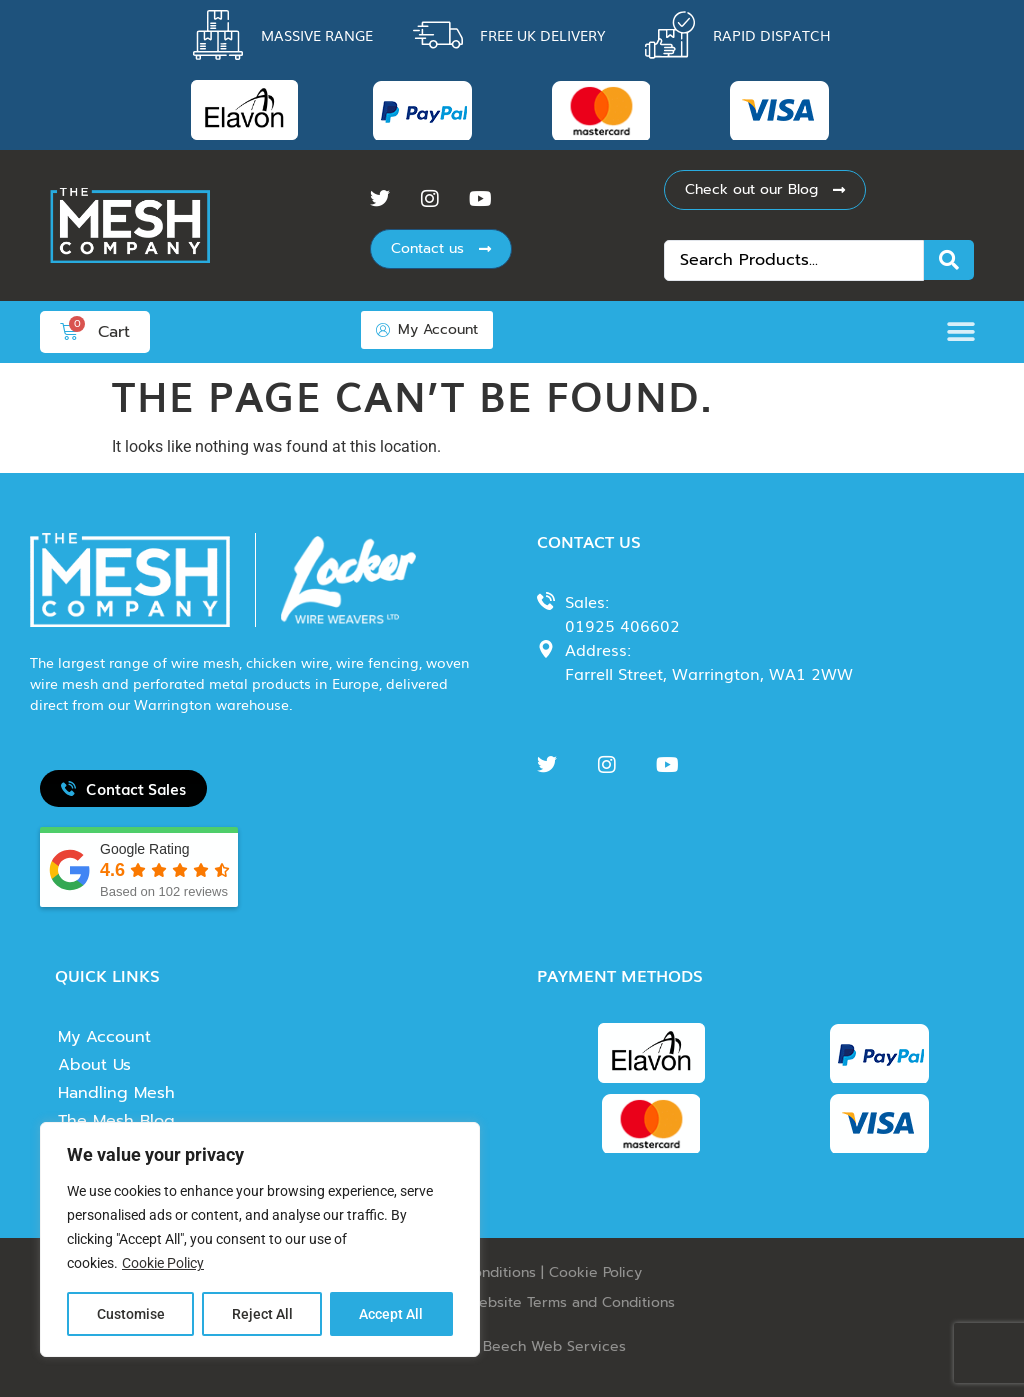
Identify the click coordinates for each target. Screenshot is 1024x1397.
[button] (966, 331)
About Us (94, 1065)
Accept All (392, 1314)
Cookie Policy (163, 1264)
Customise (131, 1314)
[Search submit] (949, 260)
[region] (260, 1240)
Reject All (262, 1314)
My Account (104, 1037)
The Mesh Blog (116, 1121)
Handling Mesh (116, 1093)
